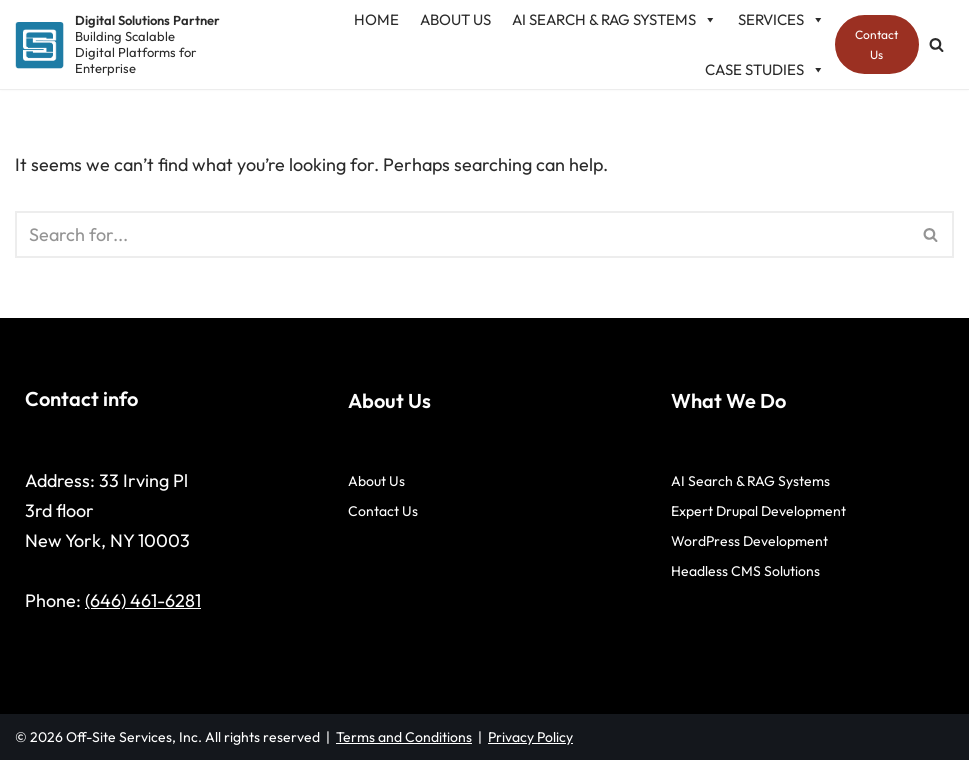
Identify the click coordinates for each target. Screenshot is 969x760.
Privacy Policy (530, 737)
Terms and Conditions (404, 737)
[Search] (936, 44)
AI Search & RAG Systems (750, 481)
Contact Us (876, 44)
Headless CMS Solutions (745, 571)
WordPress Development (749, 541)
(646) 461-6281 (143, 600)
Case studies (765, 70)
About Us (376, 481)
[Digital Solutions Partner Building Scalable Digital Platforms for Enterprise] (117, 44)
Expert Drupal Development (758, 511)
